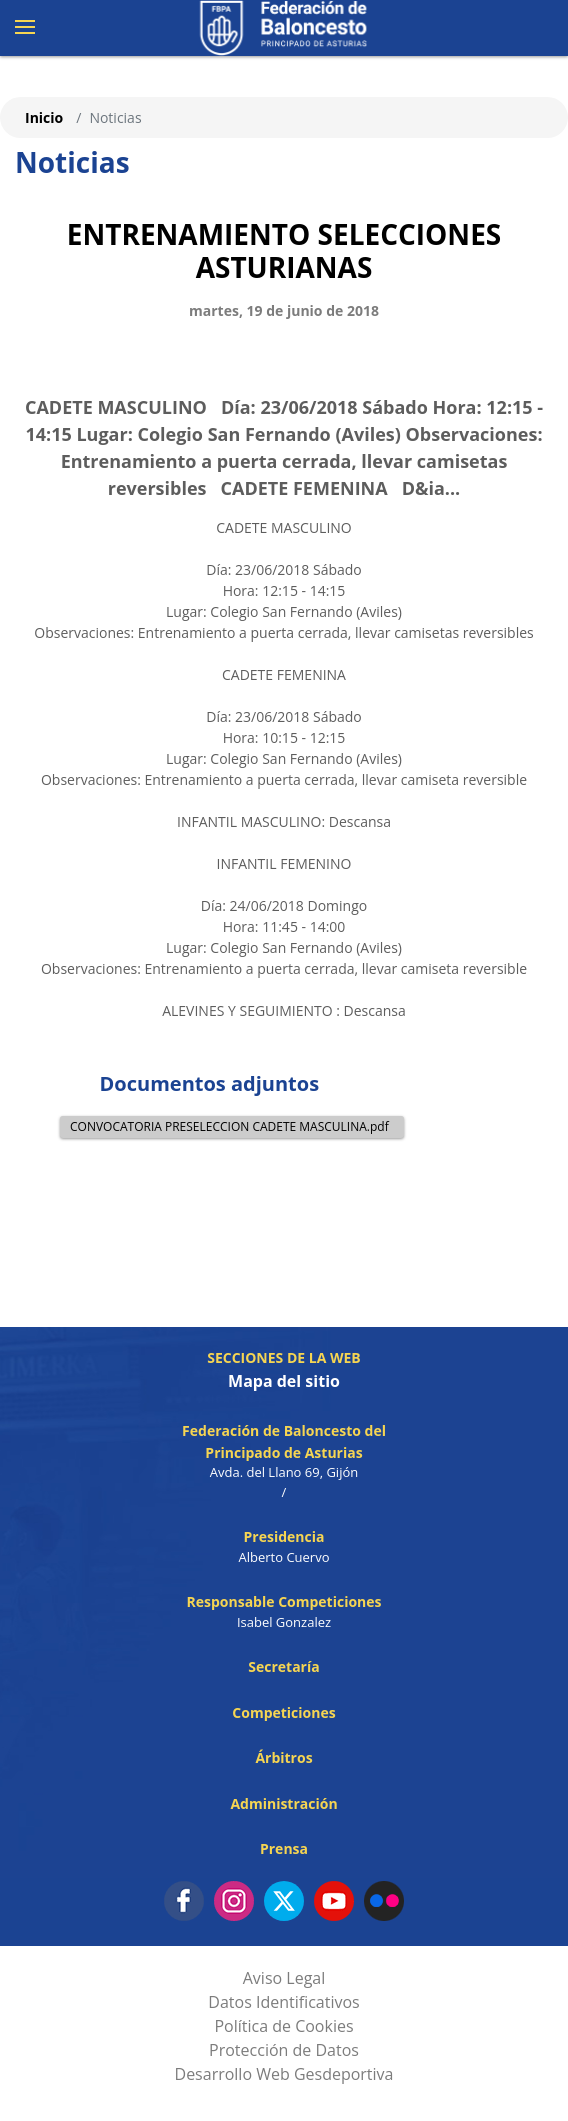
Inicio (44, 117)
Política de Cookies (283, 2026)
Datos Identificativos (283, 2002)
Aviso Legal (284, 1978)
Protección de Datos (284, 2050)
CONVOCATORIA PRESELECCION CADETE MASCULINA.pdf (229, 1126)
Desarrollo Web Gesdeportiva (284, 2074)
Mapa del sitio (284, 1381)
